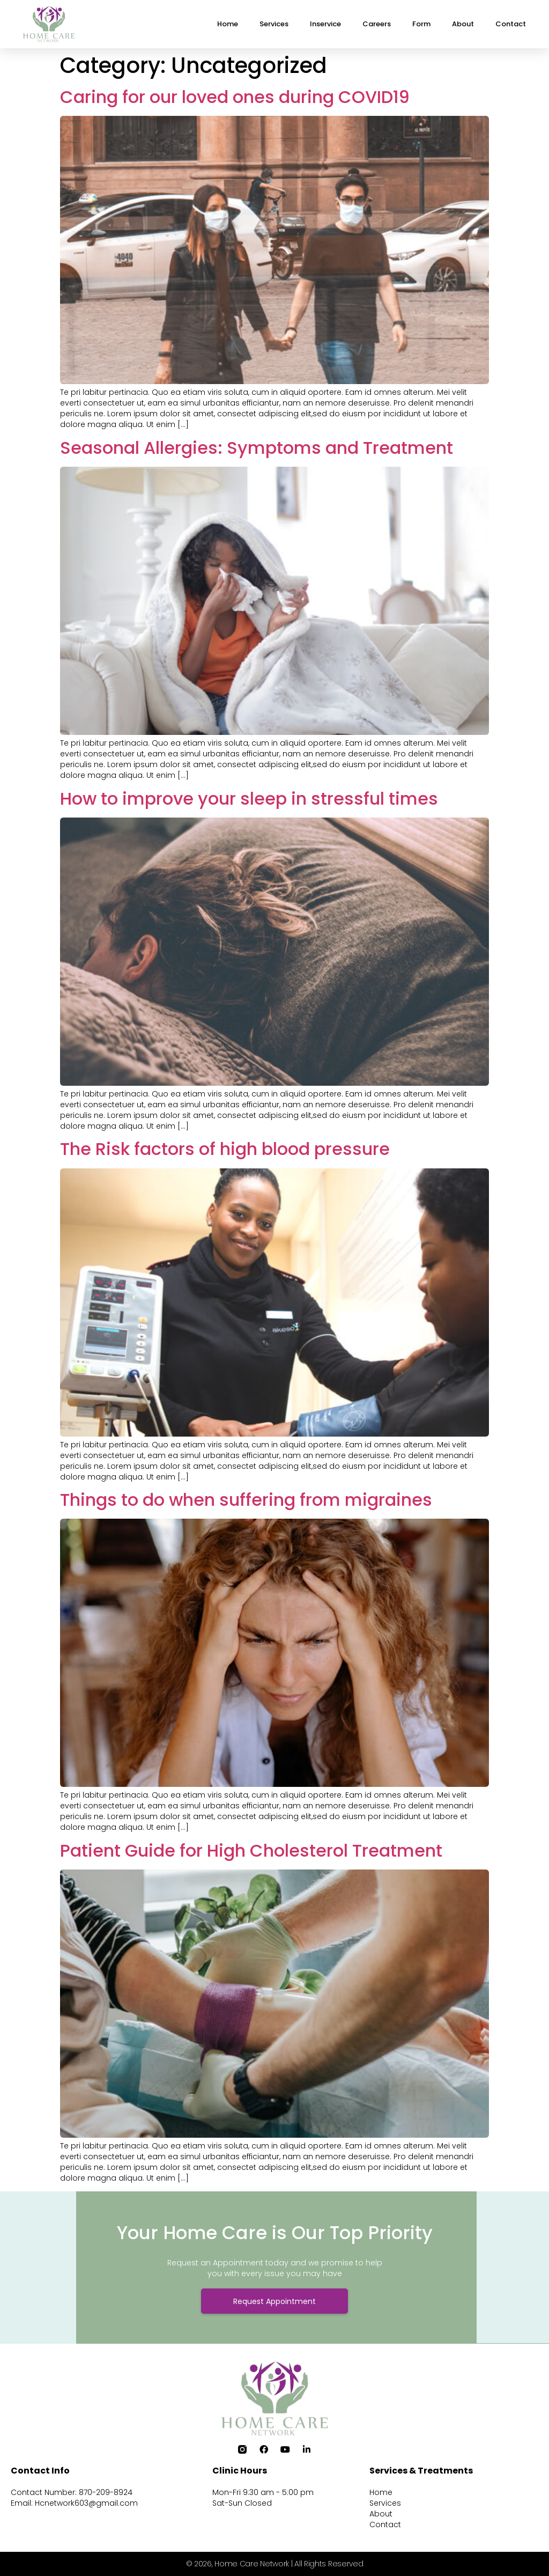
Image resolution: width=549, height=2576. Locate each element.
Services (273, 24)
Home (227, 24)
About (463, 24)
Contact (510, 24)
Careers (376, 24)
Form (421, 24)
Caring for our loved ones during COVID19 (235, 97)
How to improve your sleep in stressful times (249, 798)
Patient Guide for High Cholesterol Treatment (251, 1850)
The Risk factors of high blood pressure (225, 1149)
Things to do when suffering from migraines (246, 1500)
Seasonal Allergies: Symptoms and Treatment (256, 448)
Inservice (325, 24)
